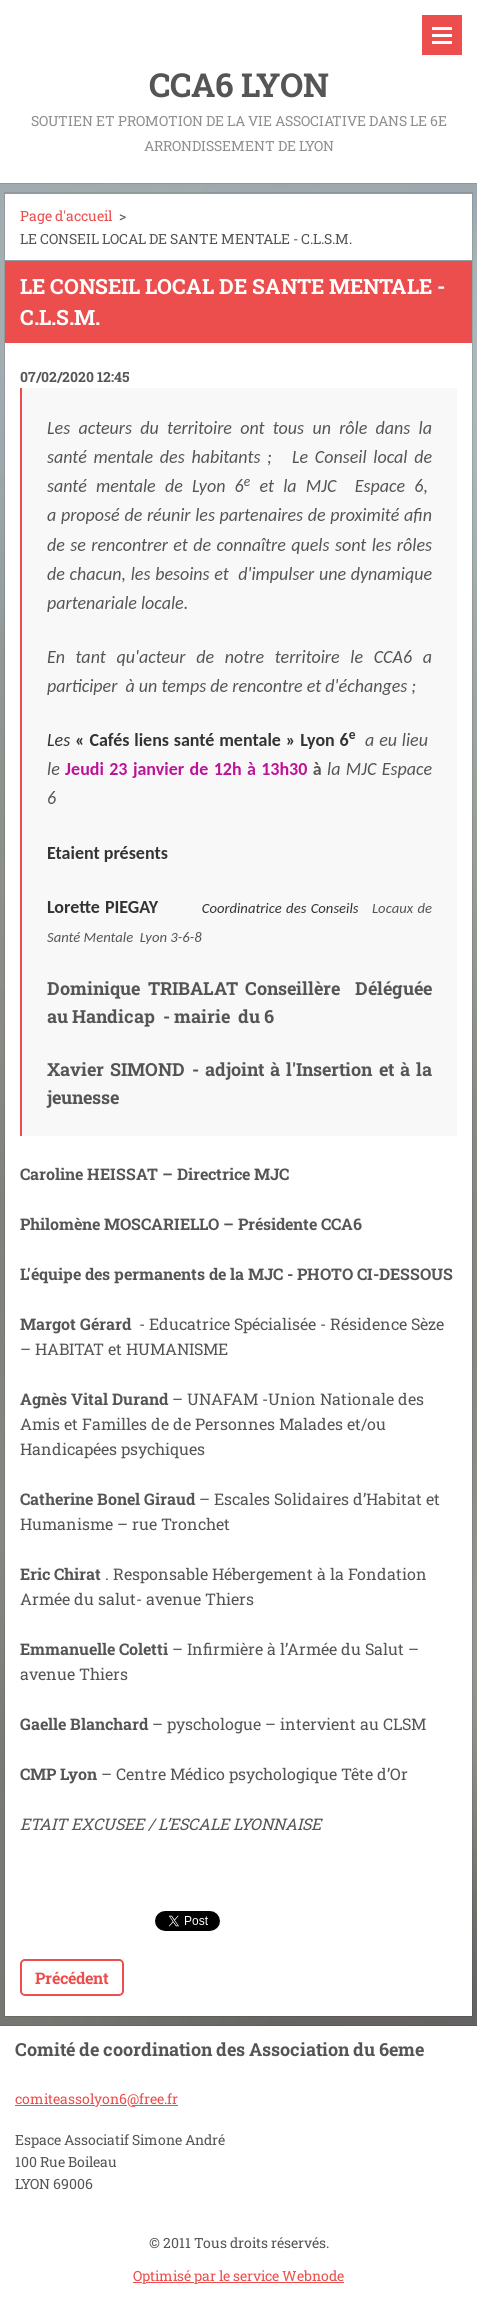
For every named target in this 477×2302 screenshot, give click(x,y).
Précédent (72, 1977)
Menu (442, 35)
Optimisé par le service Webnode (238, 2275)
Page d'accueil (66, 215)
